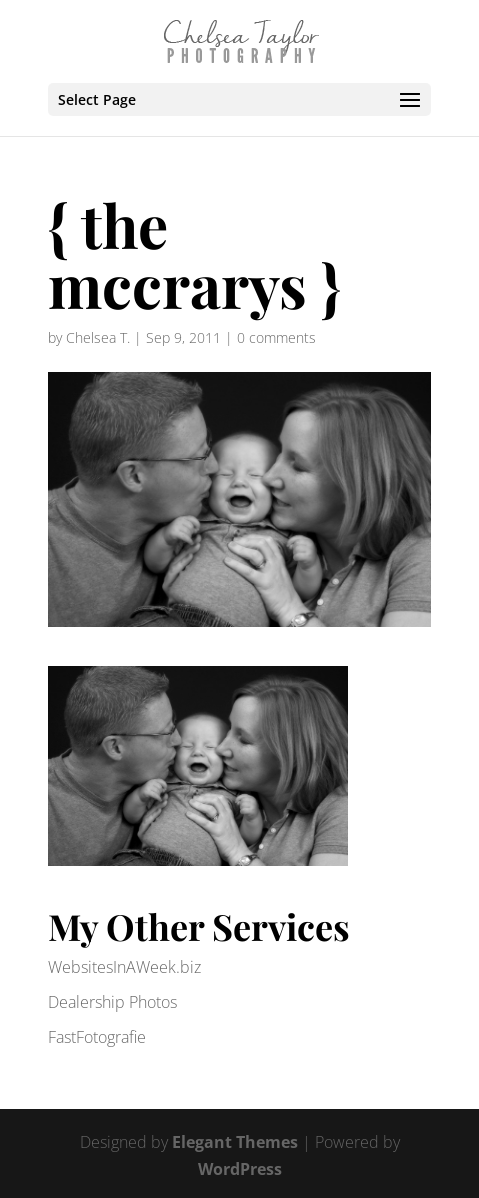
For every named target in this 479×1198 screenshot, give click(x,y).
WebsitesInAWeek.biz (124, 967)
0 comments (276, 337)
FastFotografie (97, 1037)
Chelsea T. (98, 337)
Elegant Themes (235, 1142)
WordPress (240, 1169)
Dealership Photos (112, 1002)
